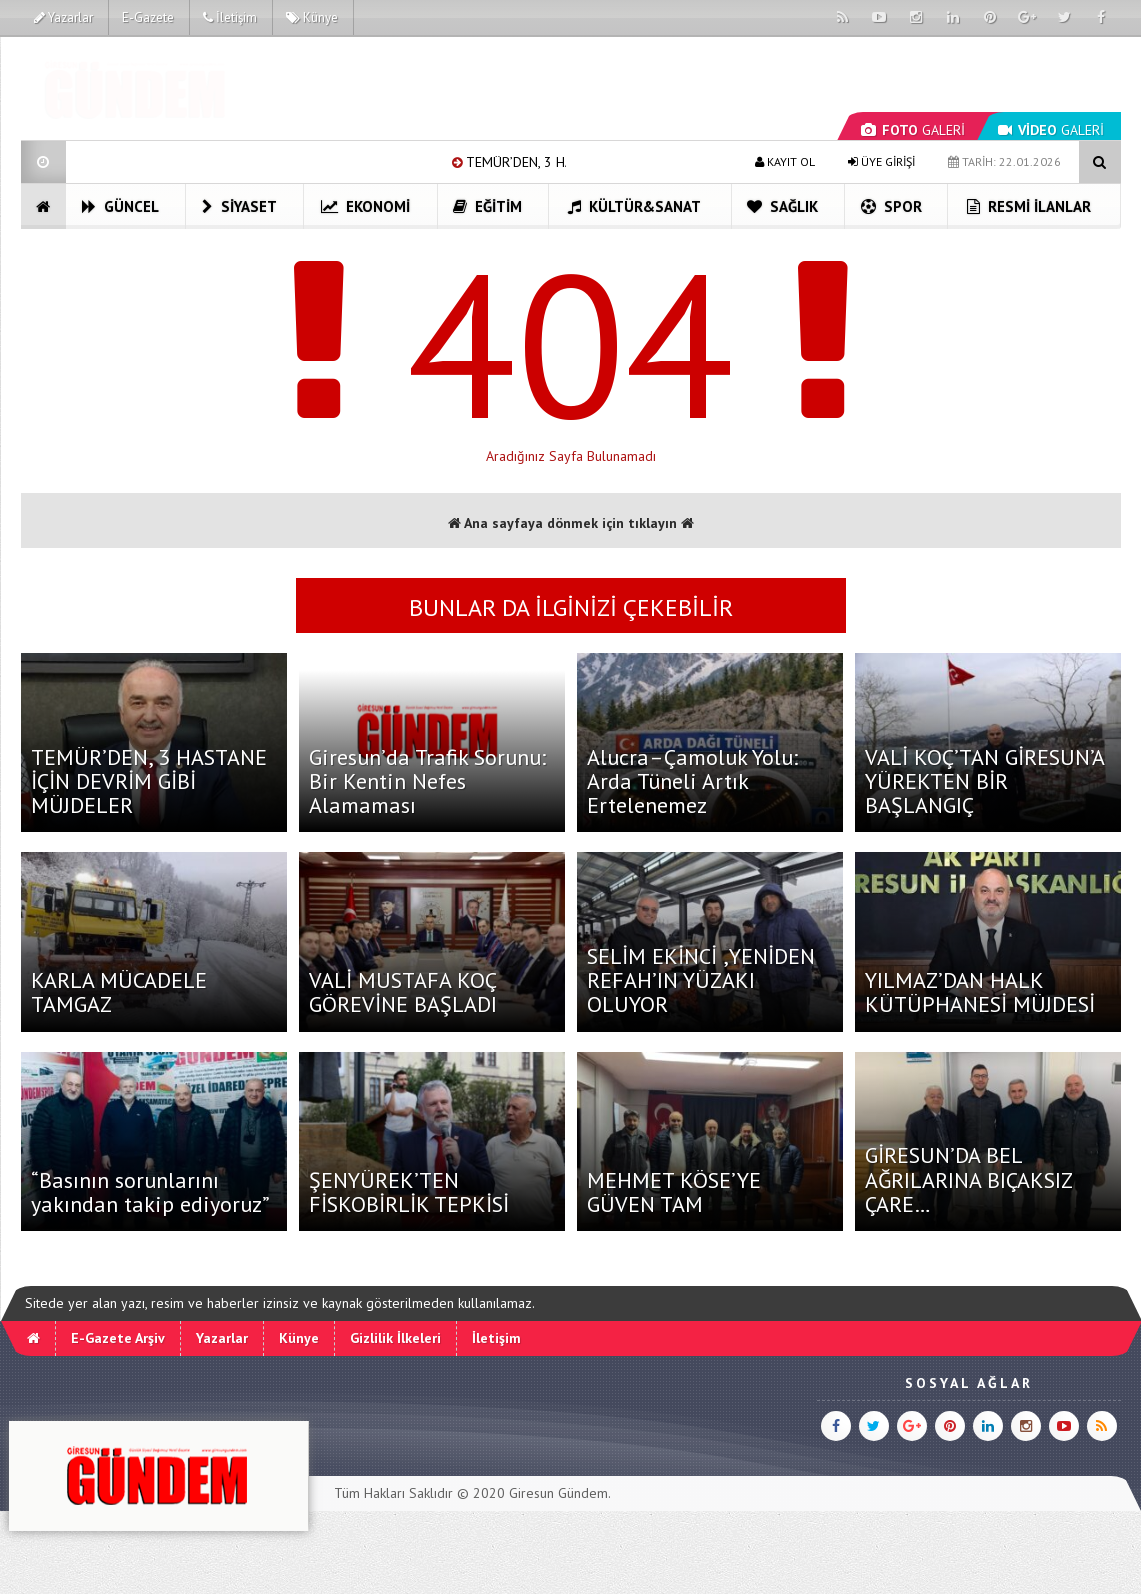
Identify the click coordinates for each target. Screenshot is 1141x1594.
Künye (312, 17)
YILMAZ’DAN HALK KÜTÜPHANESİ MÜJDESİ (980, 992)
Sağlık (782, 206)
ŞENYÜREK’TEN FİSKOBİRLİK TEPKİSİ (409, 1192)
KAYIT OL (785, 161)
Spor (891, 206)
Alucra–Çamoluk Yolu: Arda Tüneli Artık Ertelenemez (692, 781)
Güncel (120, 206)
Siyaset (239, 206)
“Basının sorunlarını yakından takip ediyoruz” (150, 1192)
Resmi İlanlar (1029, 206)
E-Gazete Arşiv (118, 1338)
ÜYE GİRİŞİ (881, 161)
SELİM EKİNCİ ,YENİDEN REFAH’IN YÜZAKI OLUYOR (701, 980)
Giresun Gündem (558, 1493)
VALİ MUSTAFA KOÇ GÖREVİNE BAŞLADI (403, 992)
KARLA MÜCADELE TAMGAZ (119, 992)
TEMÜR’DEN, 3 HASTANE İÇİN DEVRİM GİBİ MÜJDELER (149, 781)
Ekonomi (365, 206)
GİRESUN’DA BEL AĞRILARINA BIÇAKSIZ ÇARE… (968, 1179)
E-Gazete (148, 17)
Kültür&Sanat (634, 206)
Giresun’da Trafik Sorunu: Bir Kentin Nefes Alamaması (427, 781)
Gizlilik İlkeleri (395, 1338)
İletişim (230, 17)
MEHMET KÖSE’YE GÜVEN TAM (674, 1192)
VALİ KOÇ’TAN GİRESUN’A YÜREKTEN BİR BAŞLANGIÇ (984, 781)
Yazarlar (63, 17)
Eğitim (487, 206)
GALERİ (913, 130)
